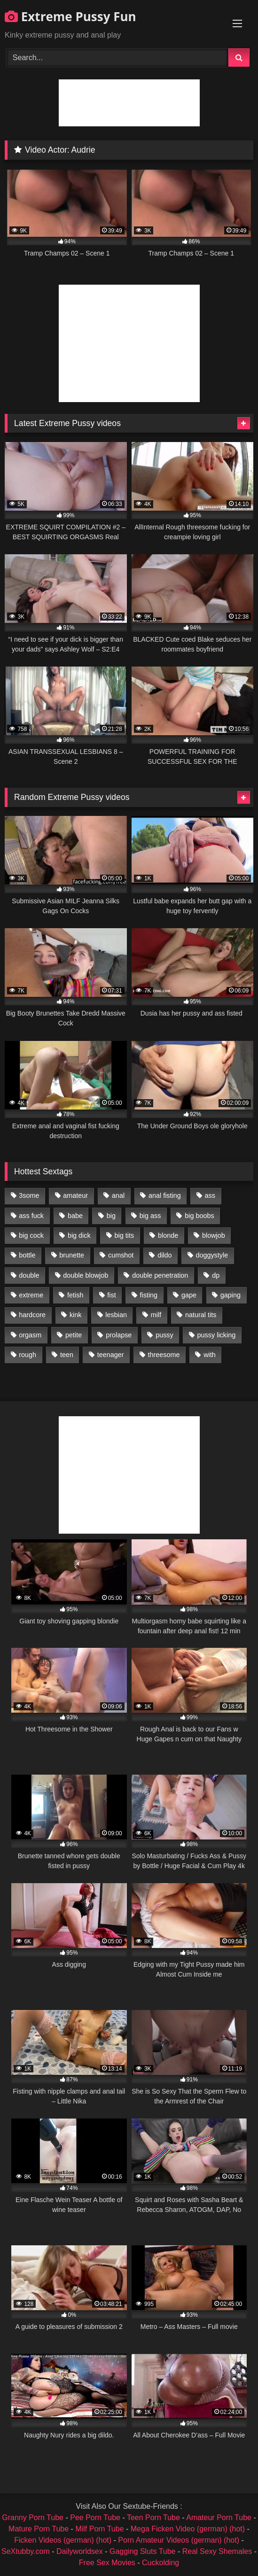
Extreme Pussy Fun (70, 16)
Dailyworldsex (79, 2551)
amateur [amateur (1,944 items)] (75, 1195)
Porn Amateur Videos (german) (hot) (178, 2540)
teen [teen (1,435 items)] (66, 1354)
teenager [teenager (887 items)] (110, 1354)
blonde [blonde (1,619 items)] (168, 1235)
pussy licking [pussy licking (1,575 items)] (216, 1335)
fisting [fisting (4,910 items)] (149, 1295)
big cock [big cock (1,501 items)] (31, 1235)
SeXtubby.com (26, 2551)
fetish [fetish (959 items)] (75, 1295)
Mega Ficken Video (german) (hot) (188, 2529)
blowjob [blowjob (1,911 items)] (213, 1235)
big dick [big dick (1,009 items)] (79, 1235)
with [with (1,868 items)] (209, 1354)
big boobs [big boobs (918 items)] (199, 1215)
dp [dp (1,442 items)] (215, 1275)
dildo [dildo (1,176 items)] (164, 1255)
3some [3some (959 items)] (29, 1195)
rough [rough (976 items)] (27, 1354)
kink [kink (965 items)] (76, 1315)
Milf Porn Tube (99, 2529)
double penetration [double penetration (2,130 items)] (160, 1275)
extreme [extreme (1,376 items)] (31, 1295)
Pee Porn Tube (95, 2518)
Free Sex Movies (107, 2563)
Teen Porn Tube (153, 2518)
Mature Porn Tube (38, 2529)
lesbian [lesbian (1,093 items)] (116, 1315)
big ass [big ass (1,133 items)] (150, 1215)
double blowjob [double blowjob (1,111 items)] (85, 1275)
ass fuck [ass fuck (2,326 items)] (31, 1215)
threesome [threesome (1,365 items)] (164, 1354)
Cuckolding (160, 2563)
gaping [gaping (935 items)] (230, 1295)
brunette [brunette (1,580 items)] (71, 1255)
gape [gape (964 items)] (188, 1295)
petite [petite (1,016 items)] (73, 1335)
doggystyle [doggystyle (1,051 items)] (211, 1255)
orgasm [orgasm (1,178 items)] (30, 1335)
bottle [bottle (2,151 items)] (27, 1255)
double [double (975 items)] (29, 1275)
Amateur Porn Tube (218, 2518)
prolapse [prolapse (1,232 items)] (119, 1335)
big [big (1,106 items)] (111, 1215)
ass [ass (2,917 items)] (210, 1195)
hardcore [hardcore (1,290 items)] (32, 1315)
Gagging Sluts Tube (142, 2551)
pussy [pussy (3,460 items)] (164, 1335)
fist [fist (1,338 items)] (111, 1295)
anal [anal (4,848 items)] (118, 1195)
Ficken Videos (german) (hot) (62, 2540)
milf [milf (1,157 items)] (156, 1315)
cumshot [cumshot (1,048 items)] (120, 1255)
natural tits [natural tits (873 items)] (200, 1315)
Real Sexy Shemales (217, 2551)
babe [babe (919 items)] (75, 1215)
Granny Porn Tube (32, 2518)
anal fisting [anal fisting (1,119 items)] (165, 1195)
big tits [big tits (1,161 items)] (124, 1235)
